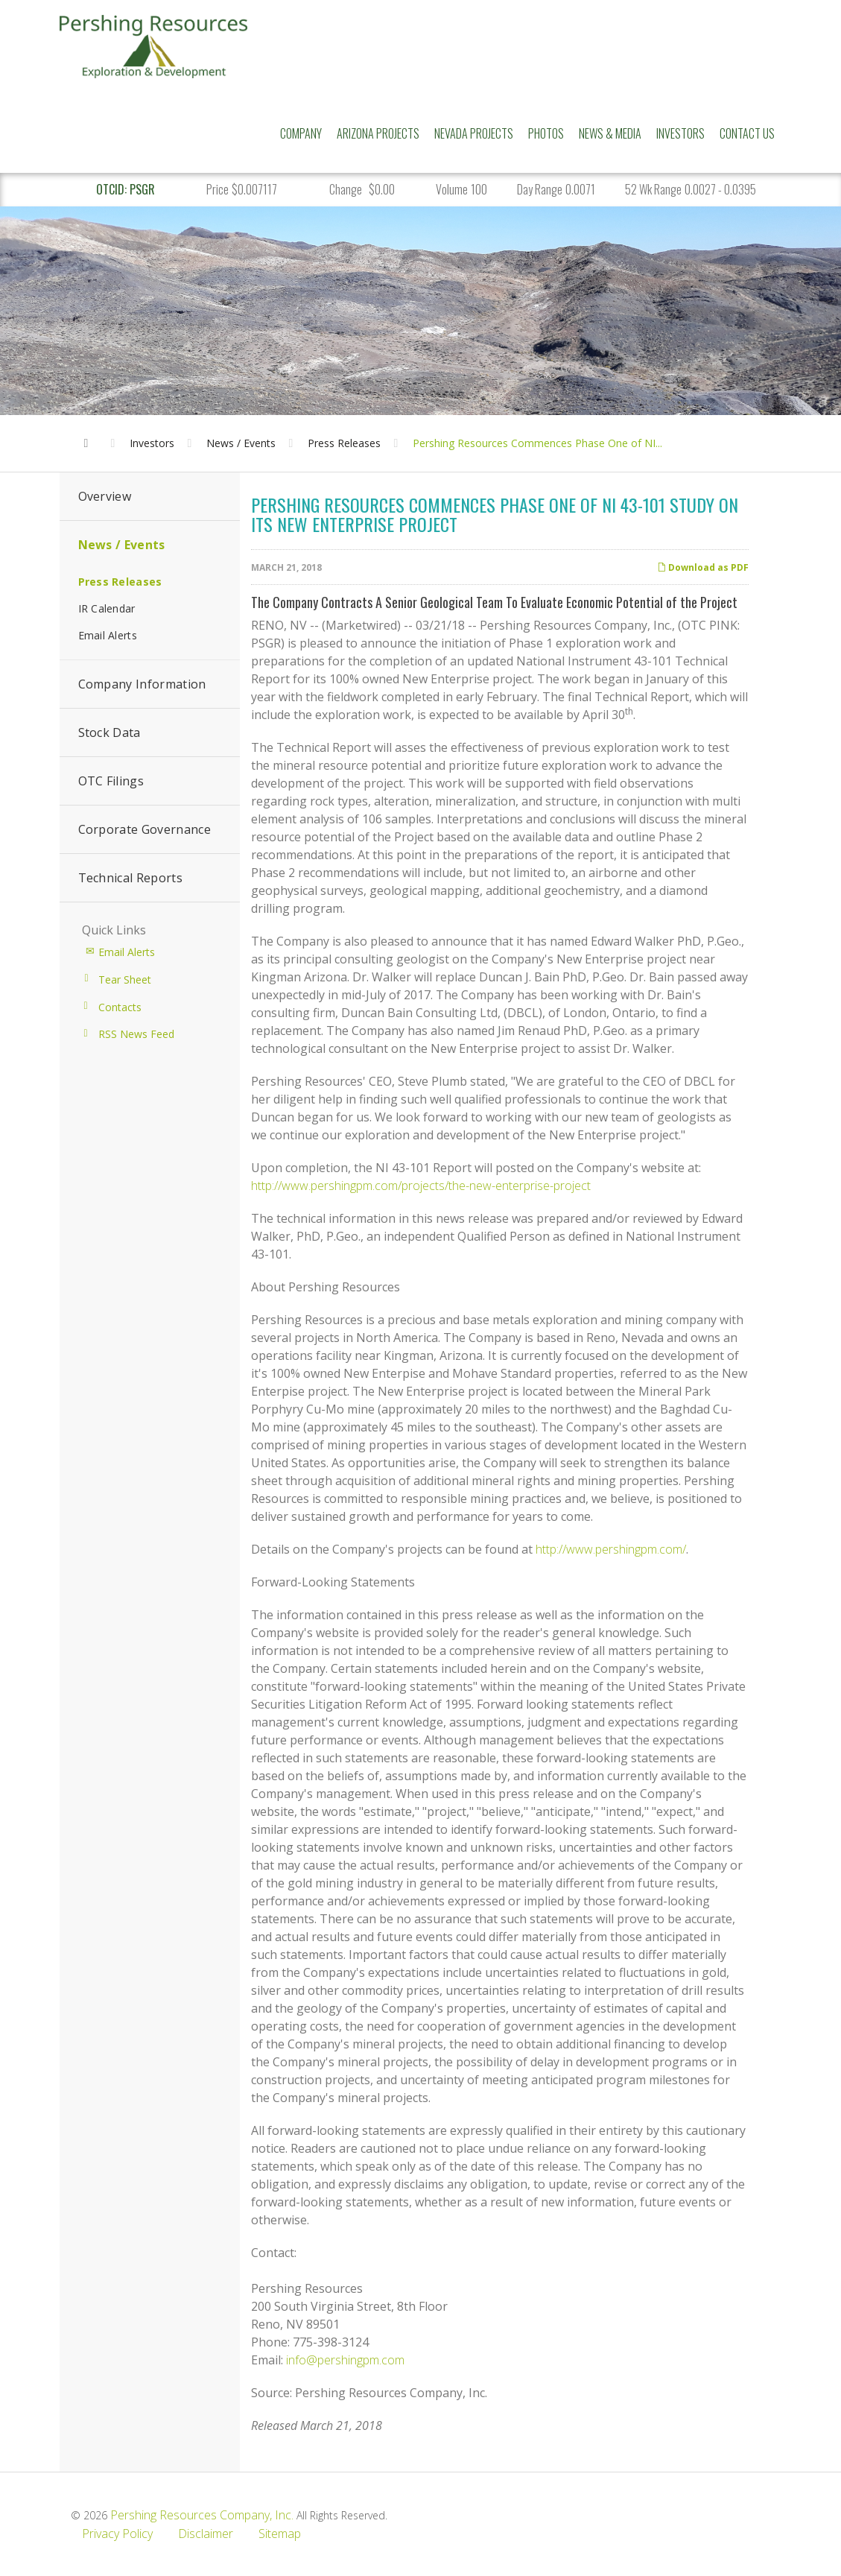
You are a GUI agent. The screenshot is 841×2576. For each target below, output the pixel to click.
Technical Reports (130, 878)
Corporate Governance (144, 829)
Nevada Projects (473, 133)
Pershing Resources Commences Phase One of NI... (537, 443)
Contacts (120, 1007)
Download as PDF (703, 567)
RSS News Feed (136, 1034)
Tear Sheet (124, 979)
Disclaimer (205, 2533)
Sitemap (279, 2533)
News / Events (241, 443)
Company (301, 133)
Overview (105, 496)
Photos (546, 133)
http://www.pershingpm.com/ (611, 1549)
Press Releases (344, 443)
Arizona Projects (378, 133)
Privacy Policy (117, 2533)
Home (91, 428)
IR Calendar (107, 608)
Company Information (142, 684)
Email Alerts (107, 635)
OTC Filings (111, 781)
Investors (680, 133)
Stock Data (109, 732)
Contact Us (747, 133)
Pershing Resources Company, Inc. (201, 2515)
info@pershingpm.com (345, 2360)
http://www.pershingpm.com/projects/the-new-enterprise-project (421, 1185)
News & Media (610, 133)
